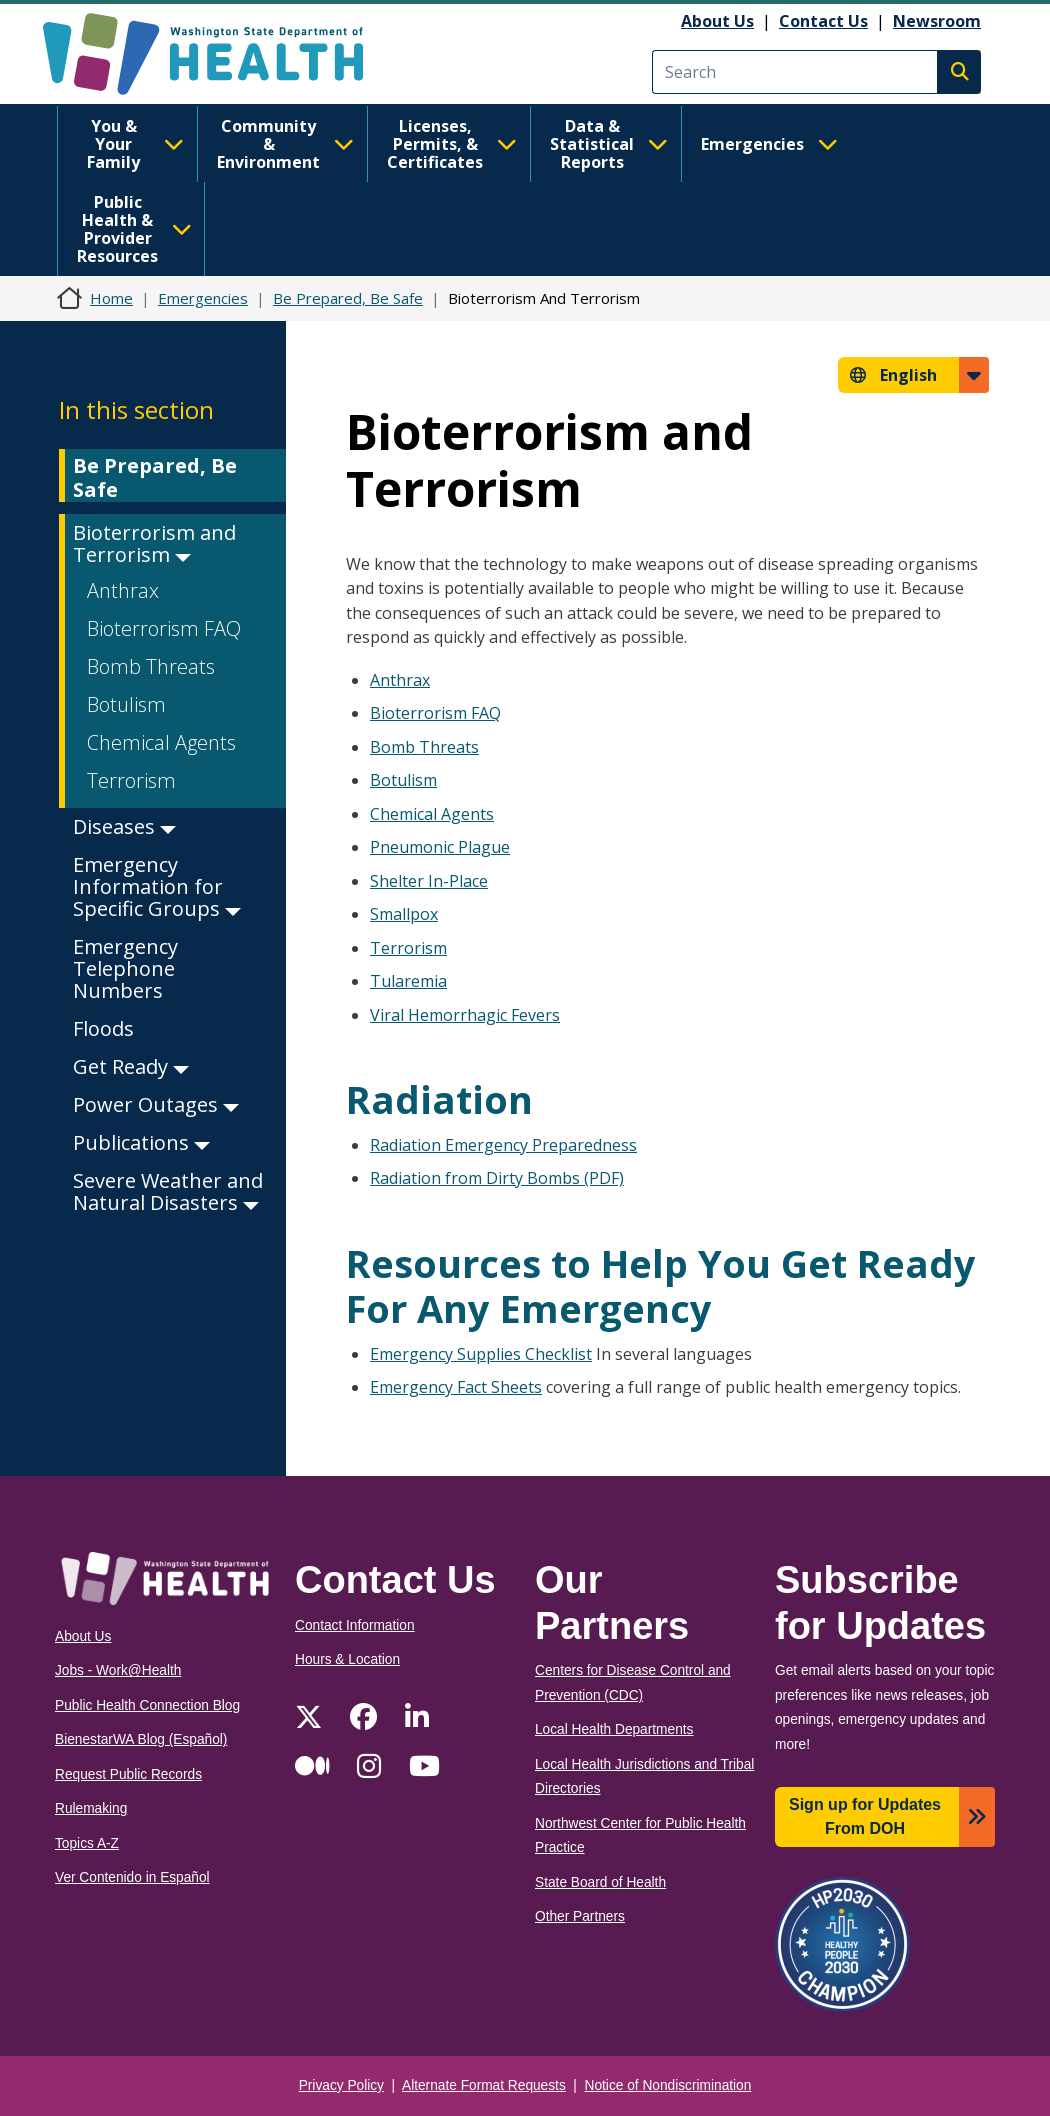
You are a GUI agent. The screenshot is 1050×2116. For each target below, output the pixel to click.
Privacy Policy (341, 2085)
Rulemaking (91, 1808)
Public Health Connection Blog (147, 1705)
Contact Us (823, 21)
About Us (717, 21)
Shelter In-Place (429, 881)
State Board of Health (600, 1882)
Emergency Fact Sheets (456, 1387)
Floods (103, 1028)
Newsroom (937, 21)
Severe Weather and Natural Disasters (168, 1191)
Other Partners (580, 1916)
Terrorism (131, 780)
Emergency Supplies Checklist (481, 1354)
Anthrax (123, 590)
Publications (141, 1142)
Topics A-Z (87, 1843)
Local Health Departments (614, 1729)
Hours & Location (347, 1659)
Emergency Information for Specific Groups (157, 886)
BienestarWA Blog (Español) (141, 1739)
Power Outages (156, 1104)
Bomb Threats (151, 666)
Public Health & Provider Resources (134, 229)
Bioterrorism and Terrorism (154, 543)
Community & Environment (285, 144)
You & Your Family (135, 144)
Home (111, 298)
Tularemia (408, 981)
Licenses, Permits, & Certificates (452, 144)
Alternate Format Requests (484, 2085)
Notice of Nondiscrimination (668, 2085)
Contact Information (355, 1625)
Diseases (124, 826)
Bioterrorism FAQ (164, 628)
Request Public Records (128, 1774)
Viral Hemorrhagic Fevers (465, 1015)
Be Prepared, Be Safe (348, 298)
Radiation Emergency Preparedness (503, 1145)
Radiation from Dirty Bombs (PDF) (497, 1178)
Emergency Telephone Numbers (125, 968)
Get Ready (131, 1066)
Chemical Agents (161, 742)
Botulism (126, 704)
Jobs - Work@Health (118, 1670)
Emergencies (769, 144)
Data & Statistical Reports (609, 144)
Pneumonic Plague (440, 847)
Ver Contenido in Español (132, 1877)
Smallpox (404, 914)
